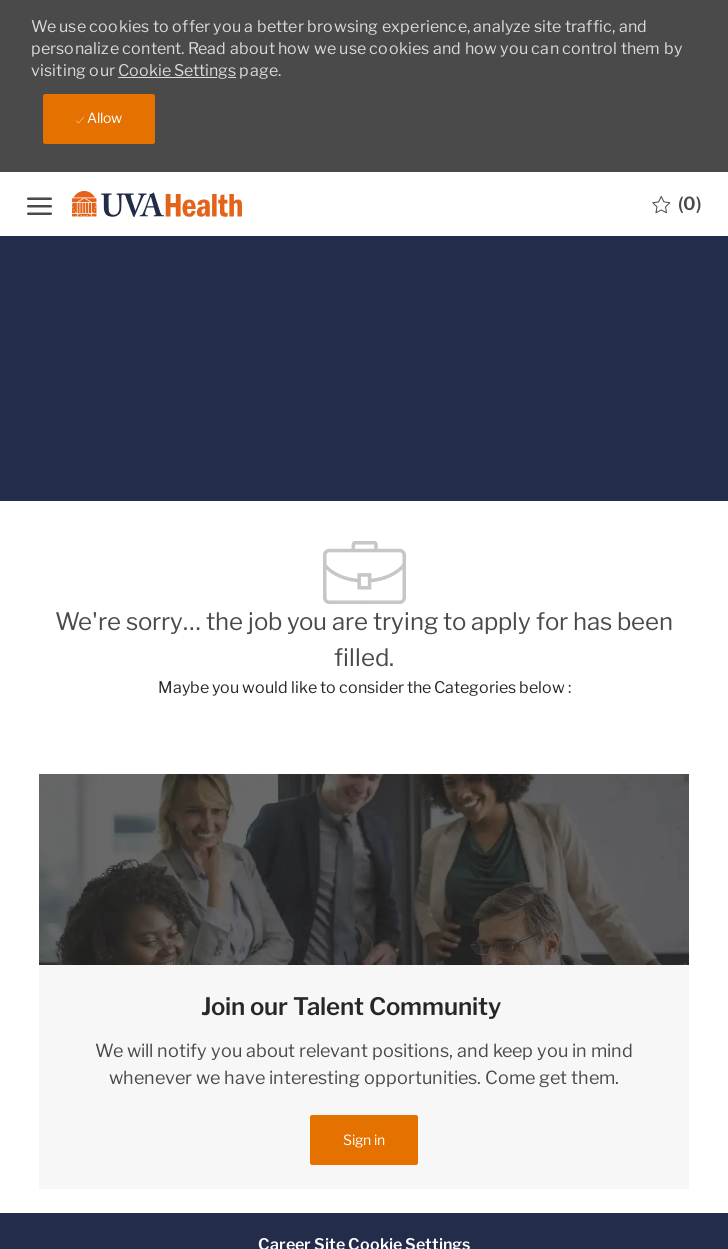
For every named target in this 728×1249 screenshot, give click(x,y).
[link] (364, 1140)
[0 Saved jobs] (676, 204)
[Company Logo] (152, 203)
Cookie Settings (177, 70)
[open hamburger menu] (39, 203)
